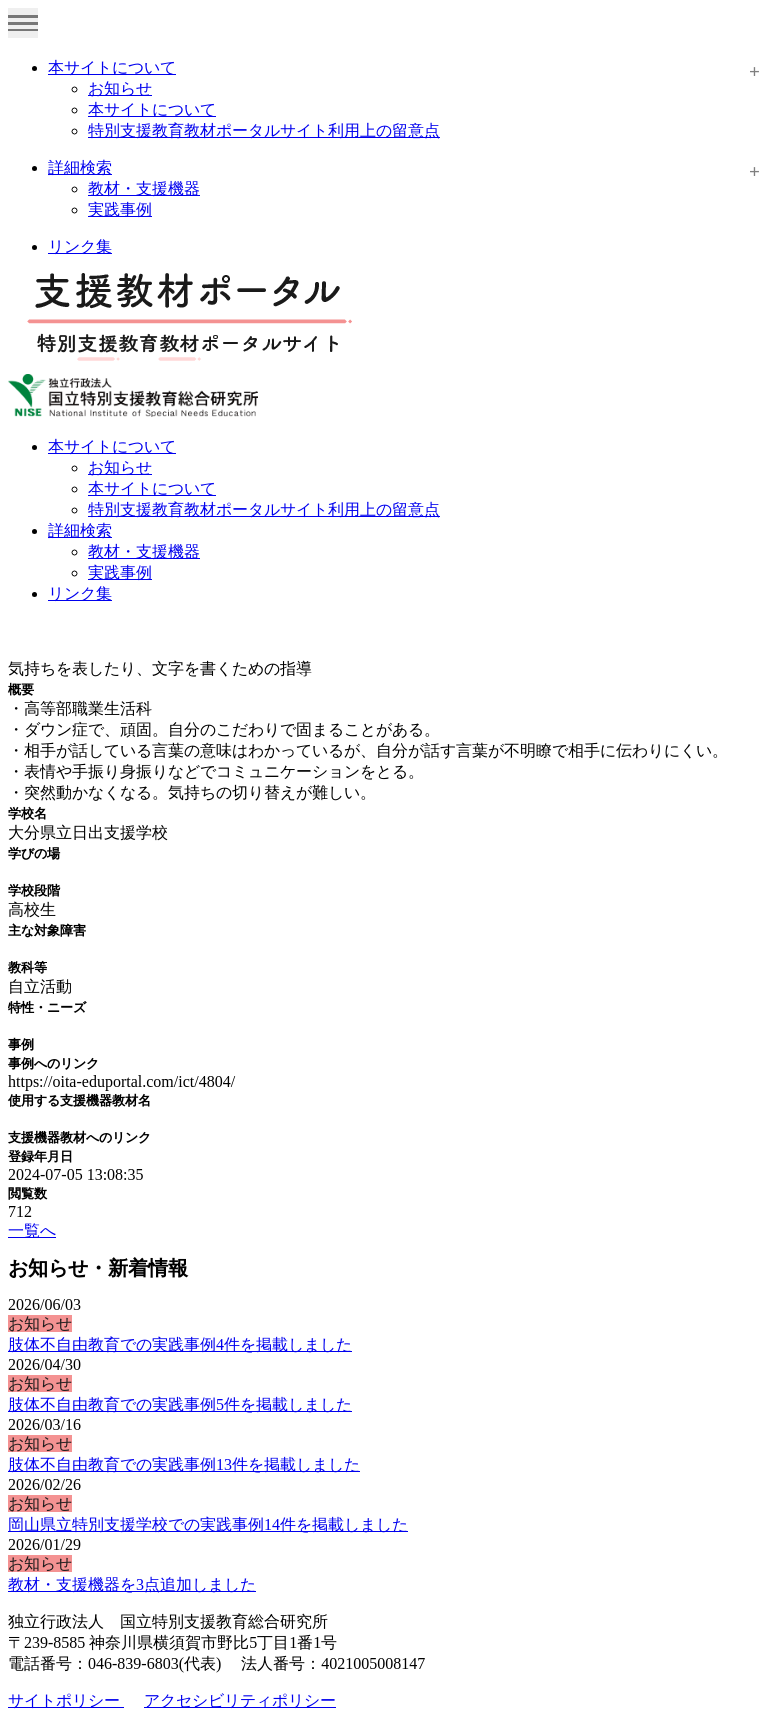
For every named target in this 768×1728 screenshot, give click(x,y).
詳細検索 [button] (80, 530)
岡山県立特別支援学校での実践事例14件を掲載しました (208, 1524)
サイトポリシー (66, 1700)
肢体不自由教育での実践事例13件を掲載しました (184, 1464)
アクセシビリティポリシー (240, 1700)
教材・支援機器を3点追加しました (132, 1584)
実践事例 (120, 209)
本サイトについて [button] (112, 446)
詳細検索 (80, 167)
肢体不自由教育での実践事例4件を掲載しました (180, 1344)
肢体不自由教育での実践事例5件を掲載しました (180, 1404)
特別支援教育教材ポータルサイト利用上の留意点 (264, 130)
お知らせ (120, 88)
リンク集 (80, 246)
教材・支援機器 (144, 188)
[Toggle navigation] (23, 23)
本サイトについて (112, 67)
